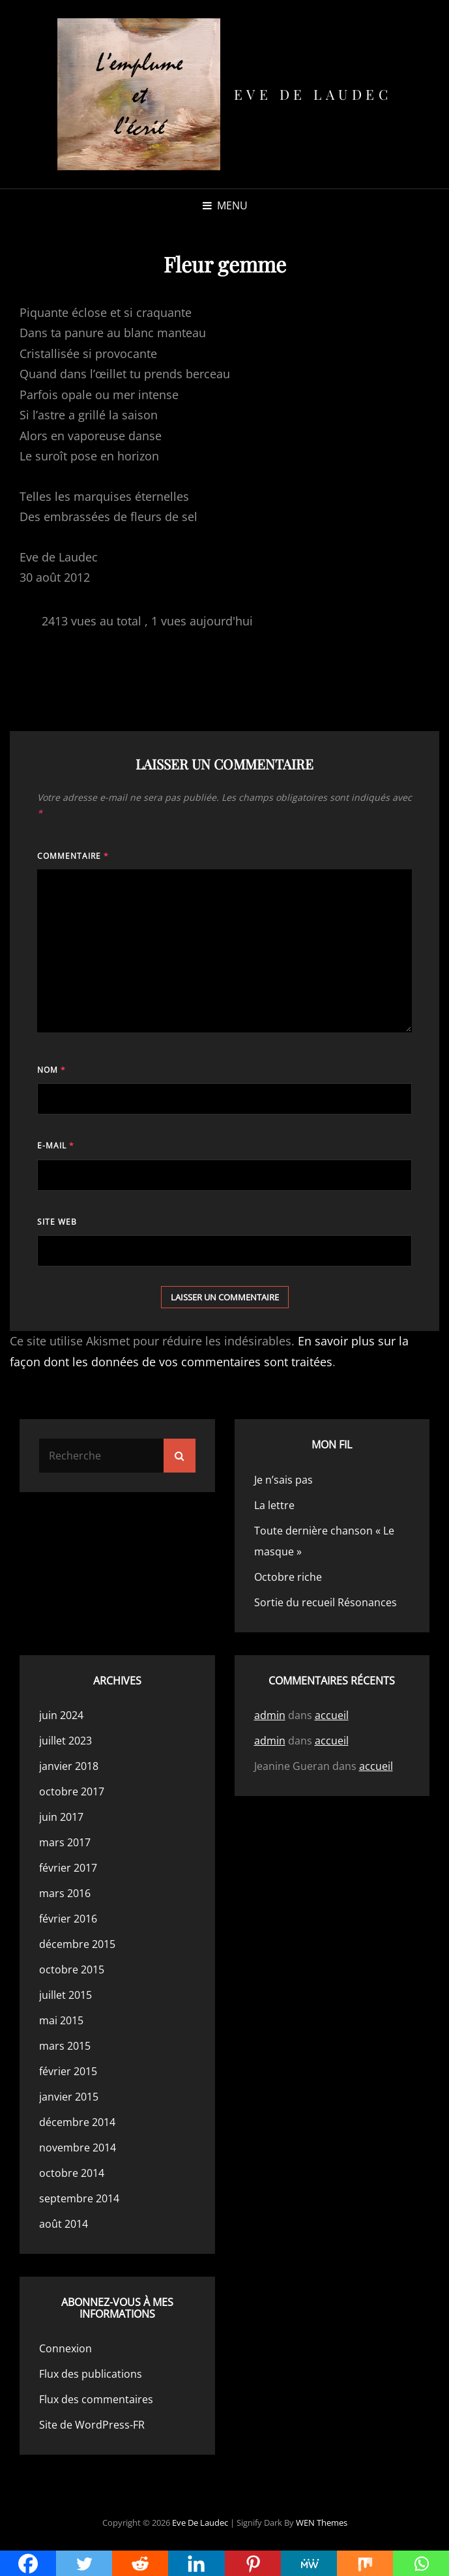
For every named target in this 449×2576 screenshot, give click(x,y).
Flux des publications (90, 2374)
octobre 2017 (71, 1791)
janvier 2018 (68, 1766)
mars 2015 (65, 2046)
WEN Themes (321, 2522)
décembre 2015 (77, 1944)
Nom (51, 1069)
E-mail (55, 1145)
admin (269, 1715)
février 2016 (68, 1918)
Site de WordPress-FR (92, 2425)
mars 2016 (65, 1893)
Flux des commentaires (96, 2399)
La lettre (274, 1505)
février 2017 (68, 1868)
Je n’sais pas (283, 1480)
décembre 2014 (77, 2122)
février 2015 (68, 2071)
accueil (332, 1715)
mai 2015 (61, 2020)
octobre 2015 (71, 1969)
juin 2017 (61, 1817)
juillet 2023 (65, 1740)
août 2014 (63, 2224)
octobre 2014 (71, 2173)
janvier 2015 (68, 2096)
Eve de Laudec (313, 94)
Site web (57, 1221)
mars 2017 (65, 1842)
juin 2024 (61, 1715)
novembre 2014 (77, 2147)
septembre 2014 (79, 2198)
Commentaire (73, 855)
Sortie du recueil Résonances (325, 1602)
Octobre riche (288, 1577)
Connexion (65, 2348)
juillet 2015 (65, 1995)
